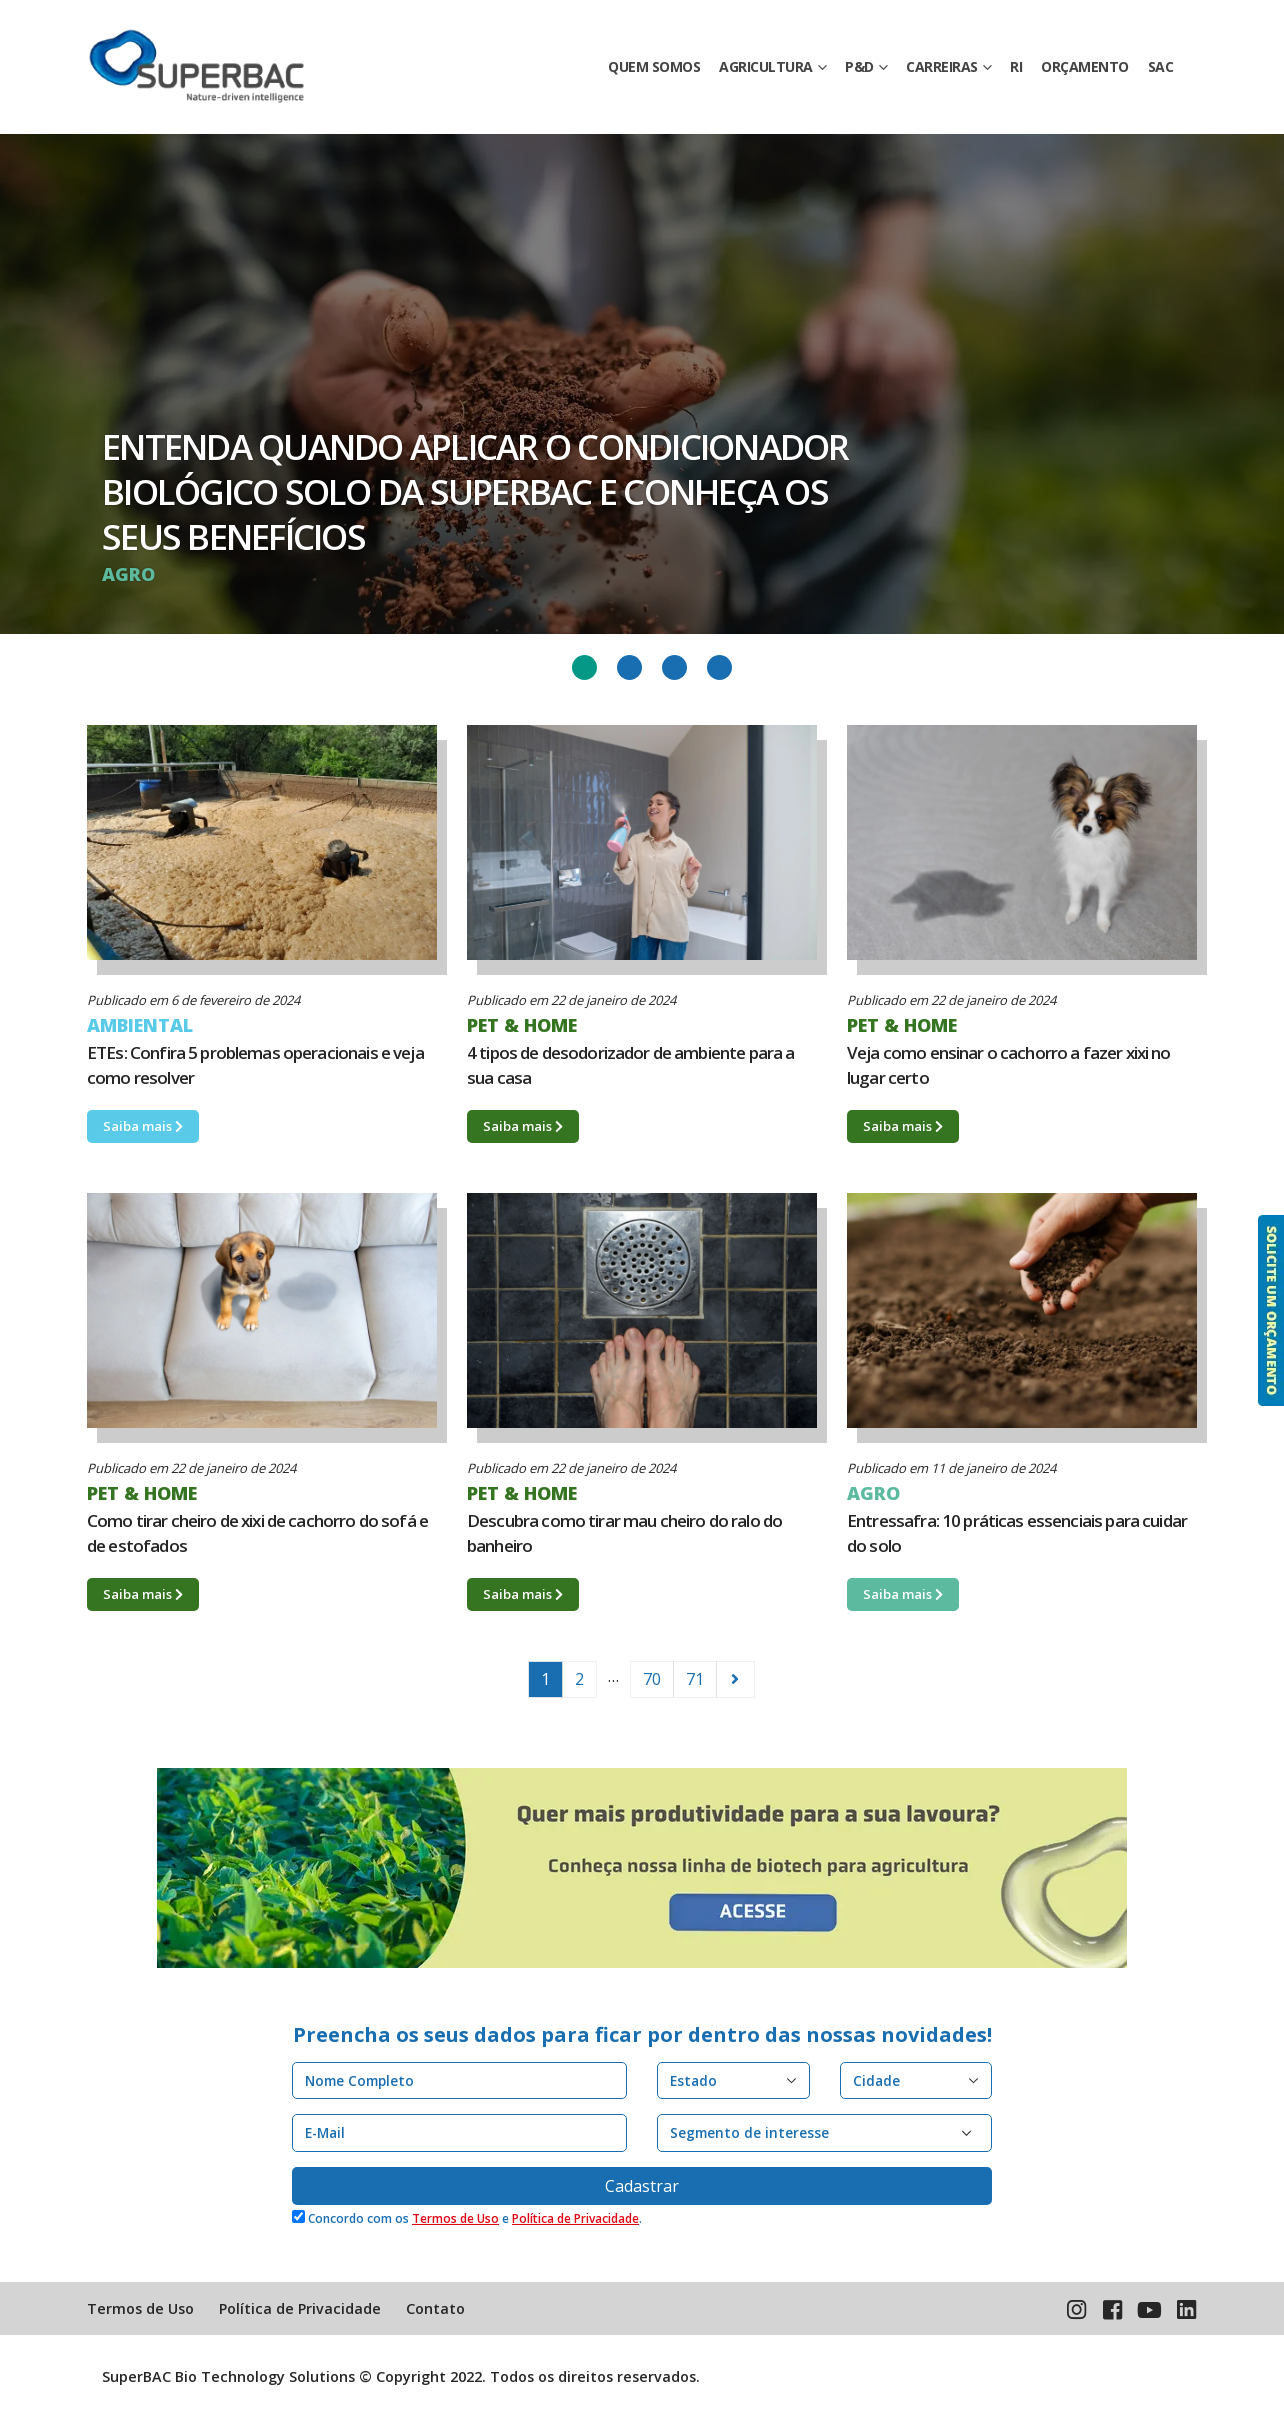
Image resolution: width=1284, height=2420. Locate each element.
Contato (435, 2308)
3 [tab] (672, 665)
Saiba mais (143, 1126)
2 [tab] (627, 665)
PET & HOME (522, 1025)
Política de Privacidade (575, 2218)
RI (1016, 66)
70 (652, 1679)
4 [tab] (717, 665)
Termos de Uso (455, 2218)
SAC (1161, 66)
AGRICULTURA (766, 66)
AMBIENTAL (140, 1025)
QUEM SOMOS (654, 66)
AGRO (873, 1493)
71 (695, 1679)
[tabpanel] (642, 384)
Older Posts (736, 1679)
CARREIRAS (942, 66)
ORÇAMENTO (1085, 66)
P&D (859, 66)
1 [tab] (582, 665)
